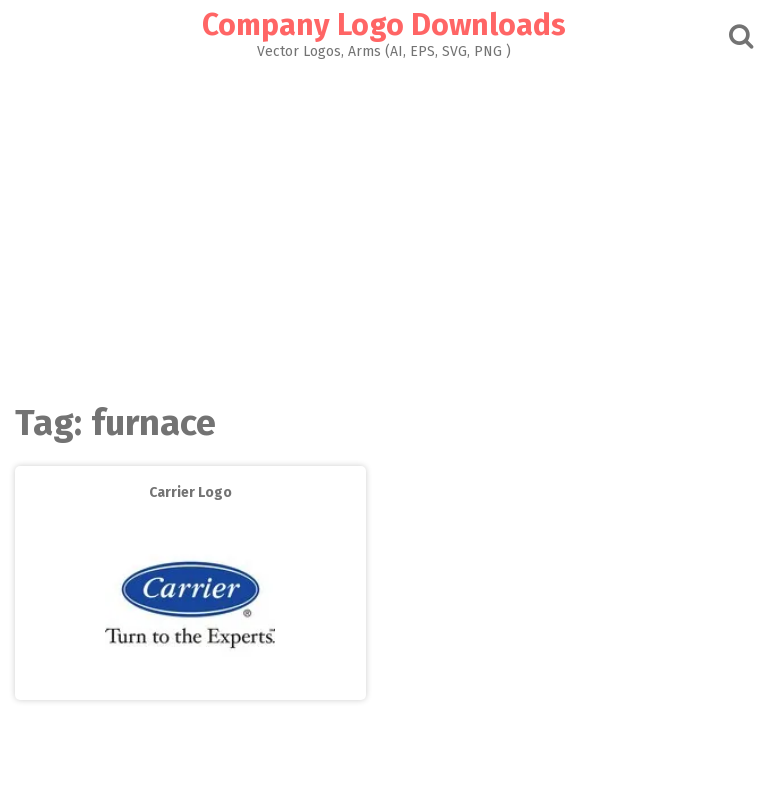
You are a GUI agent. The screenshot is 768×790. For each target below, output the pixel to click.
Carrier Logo (190, 492)
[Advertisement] (384, 226)
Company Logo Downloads (384, 25)
